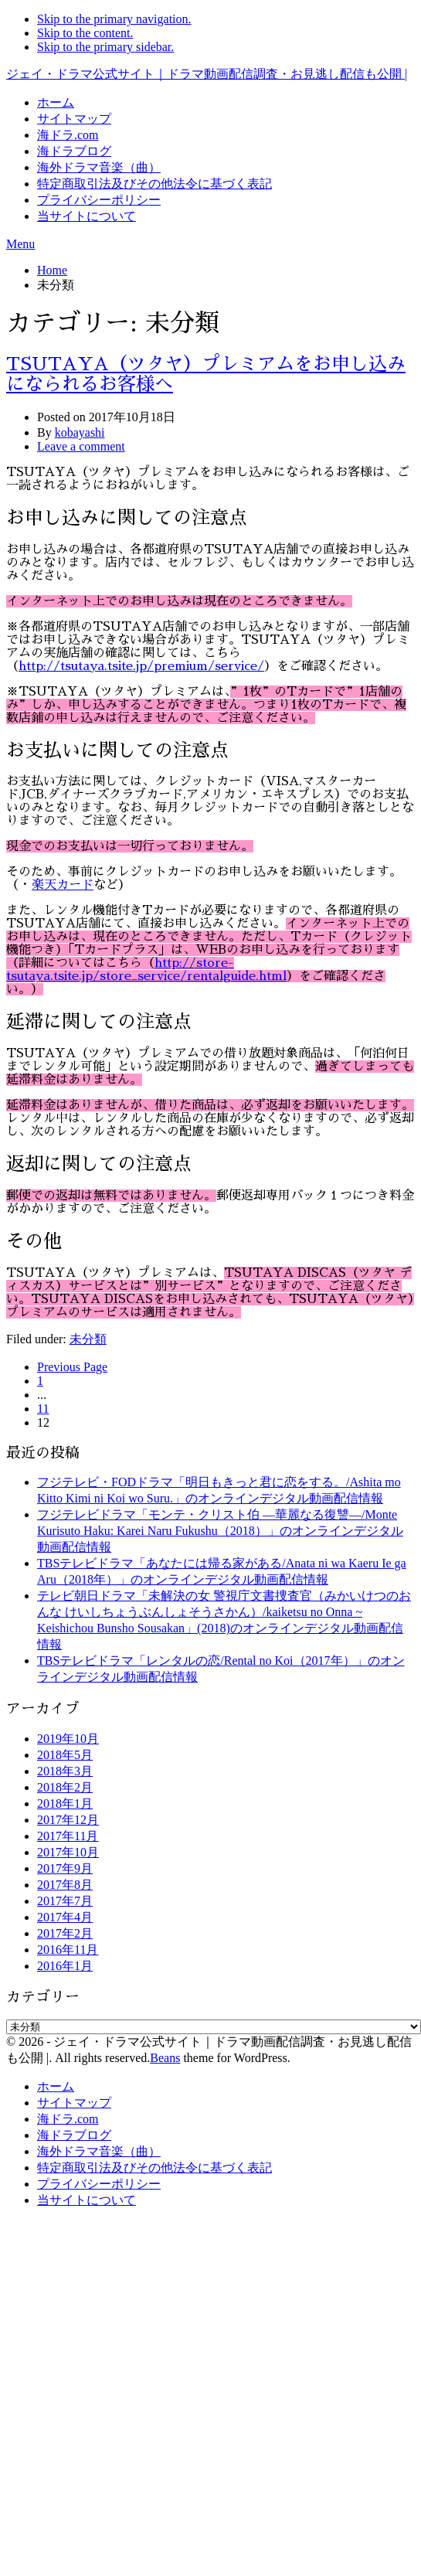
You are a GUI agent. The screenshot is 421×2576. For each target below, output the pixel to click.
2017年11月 (67, 1836)
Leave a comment (81, 446)
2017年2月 (65, 1933)
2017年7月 (65, 1900)
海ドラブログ (74, 151)
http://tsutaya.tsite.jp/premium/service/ (141, 666)
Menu (20, 243)
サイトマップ (74, 118)
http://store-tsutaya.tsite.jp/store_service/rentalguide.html (146, 969)
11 (43, 1408)
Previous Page (72, 1366)
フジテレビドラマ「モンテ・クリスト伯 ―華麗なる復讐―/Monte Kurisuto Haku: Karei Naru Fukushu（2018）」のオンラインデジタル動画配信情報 (220, 1530)
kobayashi (80, 432)
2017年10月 (68, 1852)
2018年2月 (65, 1787)
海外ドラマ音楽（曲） (99, 167)
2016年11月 (67, 1949)
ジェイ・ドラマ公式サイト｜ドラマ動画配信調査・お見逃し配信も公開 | (206, 73)
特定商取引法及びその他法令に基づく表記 (154, 183)
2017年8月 (65, 1884)
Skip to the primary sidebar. (105, 46)
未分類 (88, 1339)
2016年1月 (65, 1965)
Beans (165, 2057)
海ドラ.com (68, 134)
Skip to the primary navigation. (114, 19)
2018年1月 (65, 1803)
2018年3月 (65, 1771)
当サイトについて (86, 216)
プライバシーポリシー (99, 199)
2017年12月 (68, 1819)
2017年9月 (65, 1868)
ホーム (55, 102)
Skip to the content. (85, 32)
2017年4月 (65, 1917)
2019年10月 (68, 1738)
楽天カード (62, 885)
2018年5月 (65, 1754)
